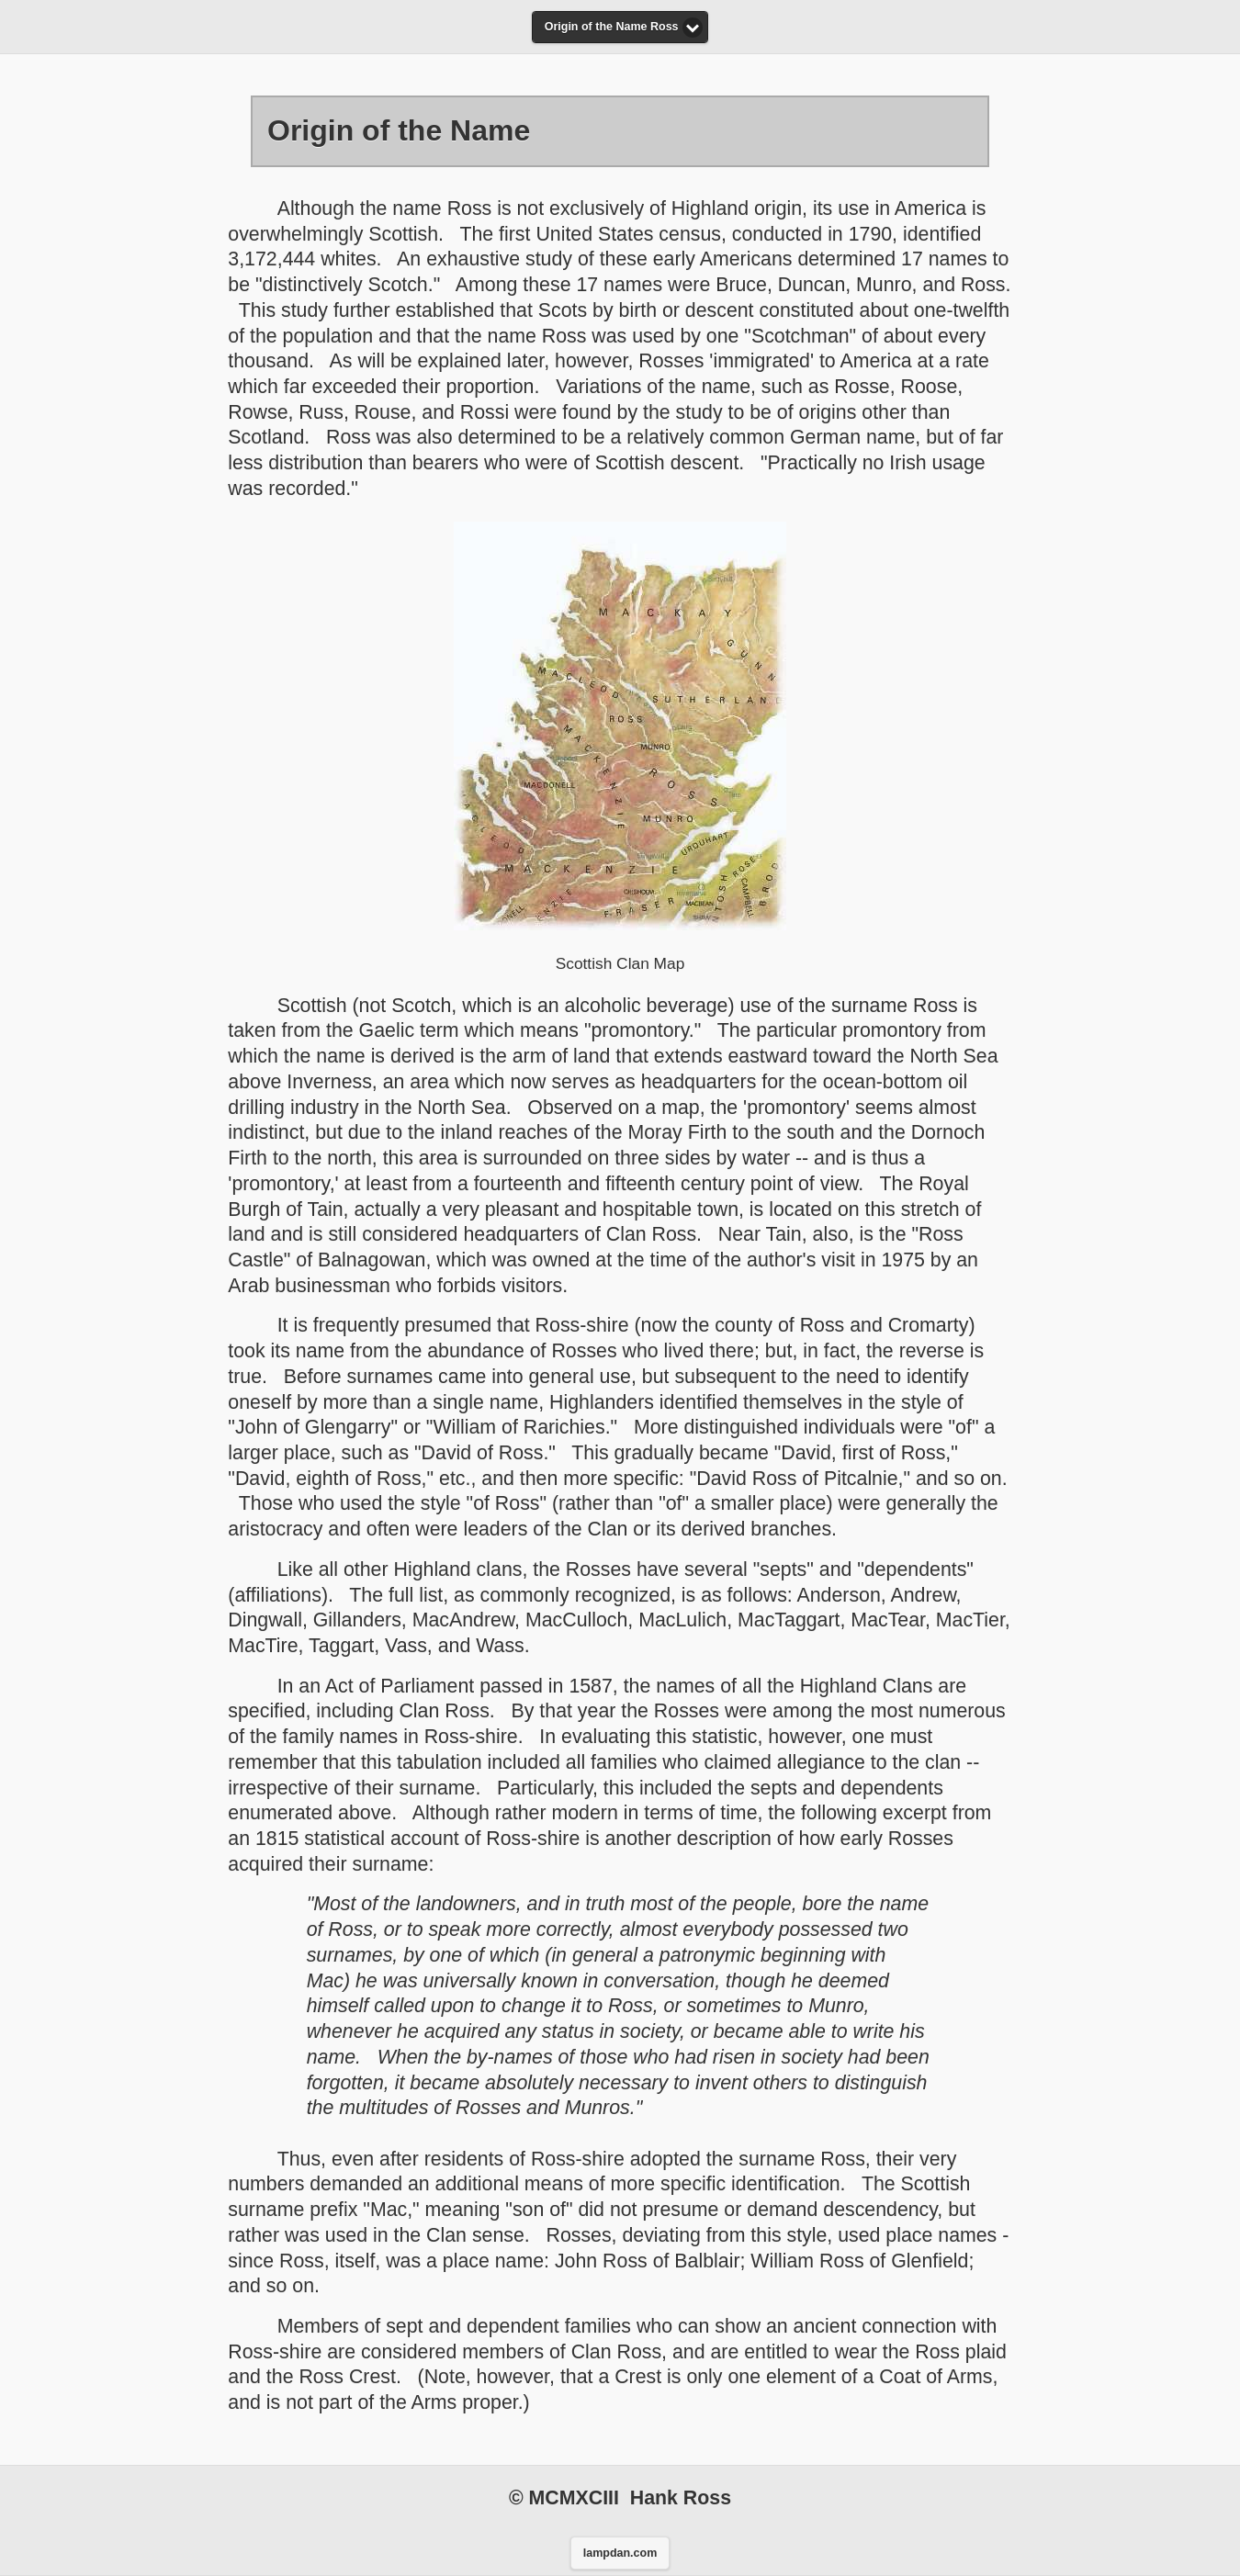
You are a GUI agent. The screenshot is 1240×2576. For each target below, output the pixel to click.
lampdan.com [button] (620, 2553)
